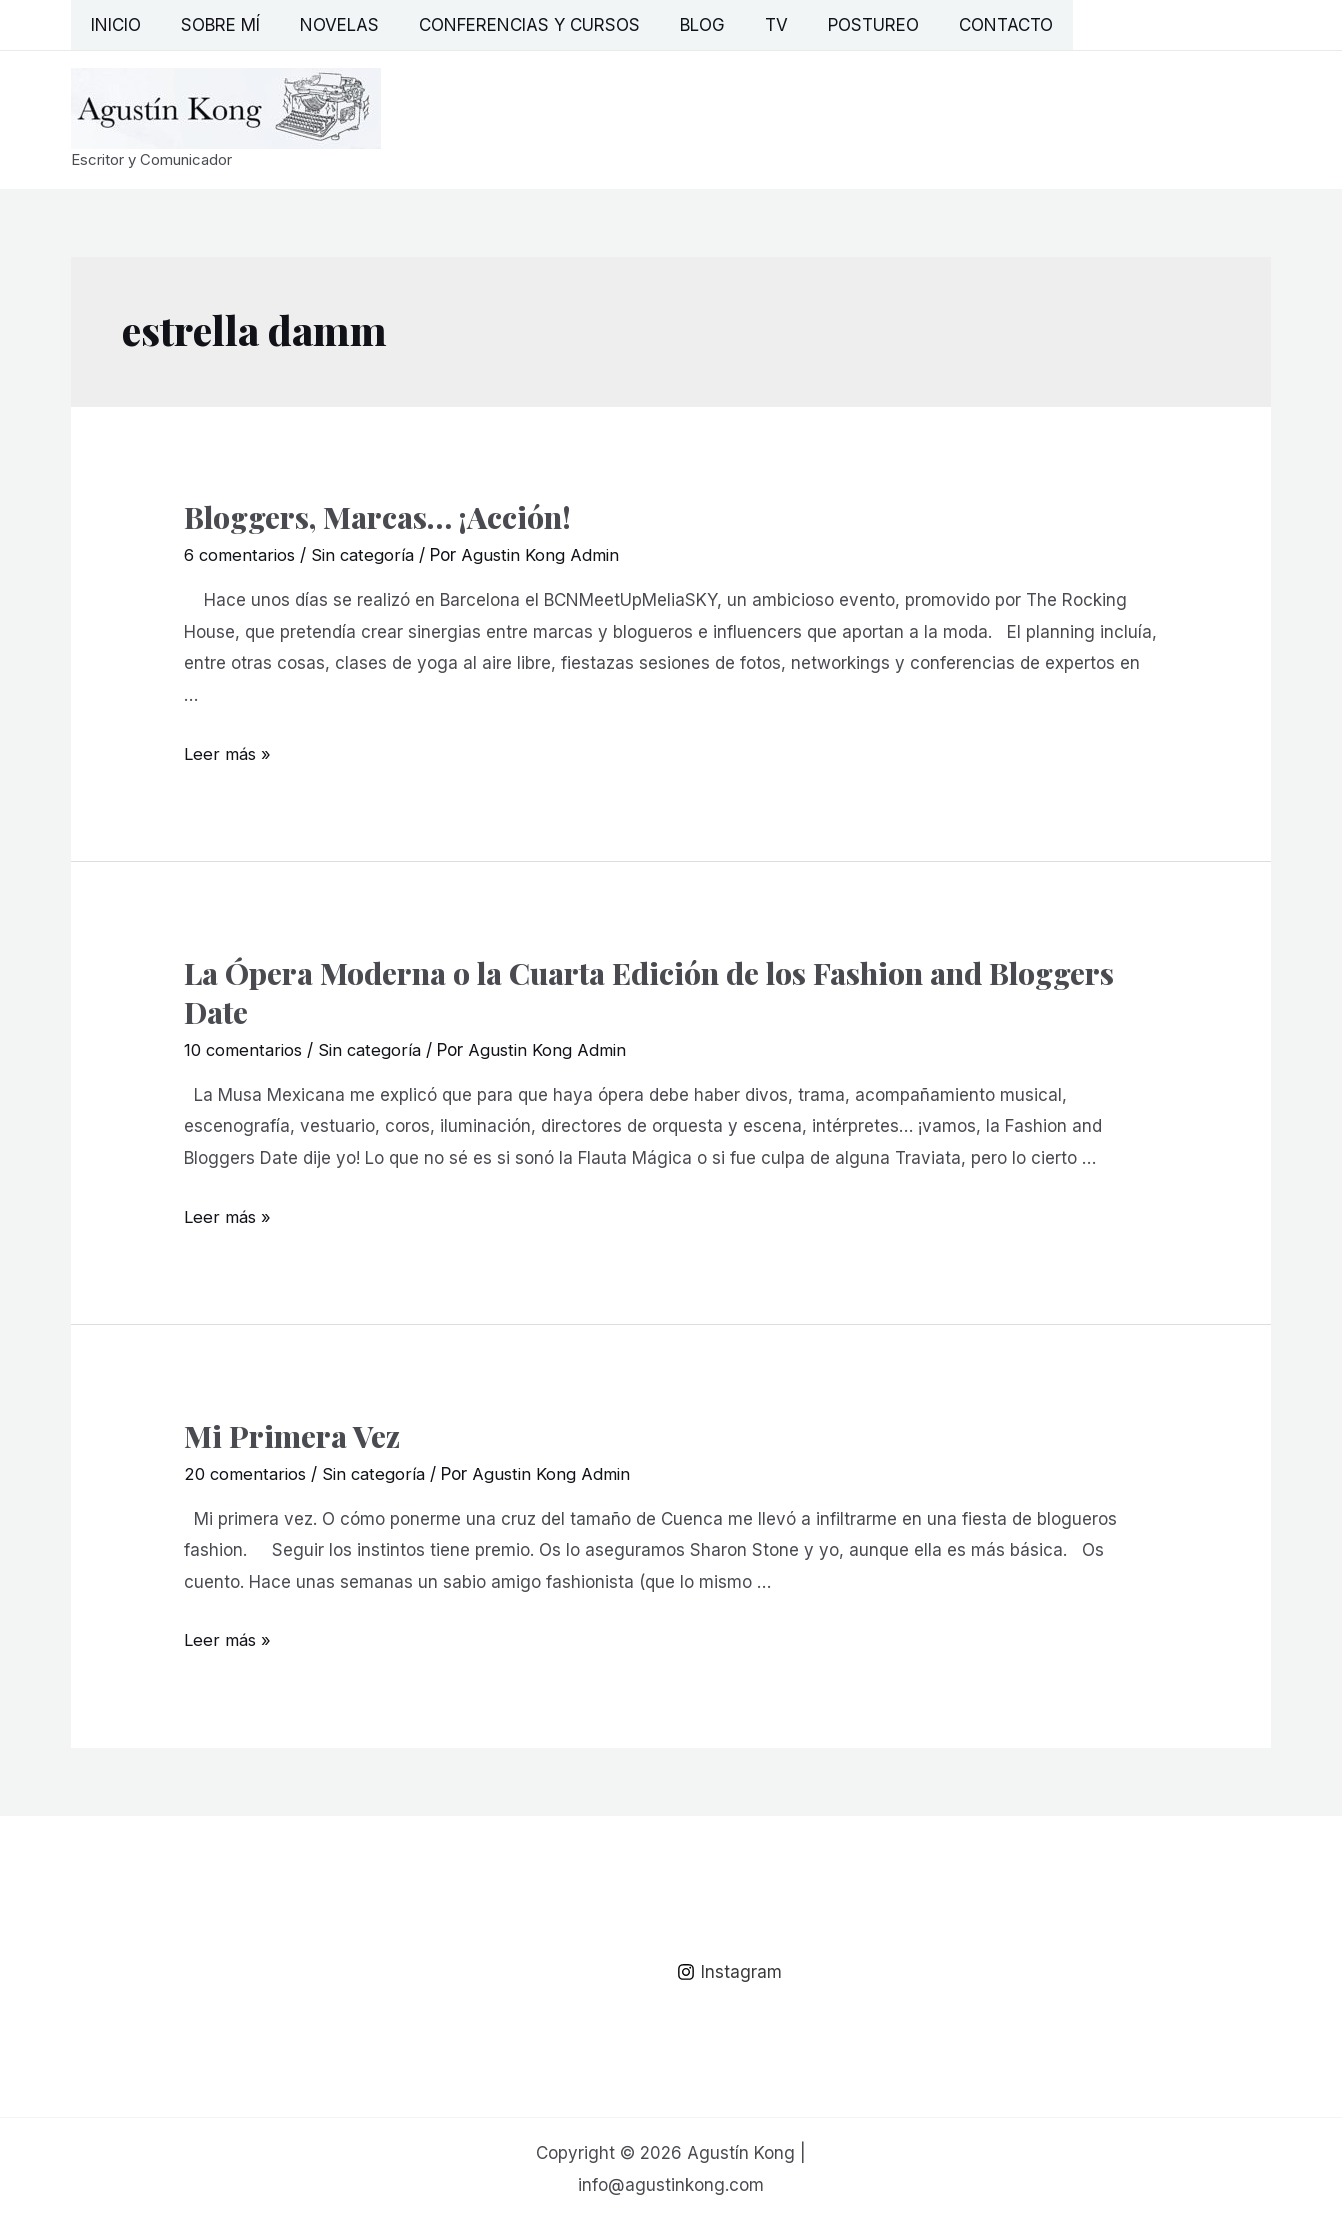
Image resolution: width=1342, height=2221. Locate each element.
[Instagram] (730, 1971)
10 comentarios (245, 1049)
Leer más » (228, 753)
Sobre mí (211, 25)
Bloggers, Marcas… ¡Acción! (377, 517)
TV (743, 25)
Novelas (324, 25)
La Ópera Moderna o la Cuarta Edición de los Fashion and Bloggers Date (649, 991)
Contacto (961, 25)
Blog (675, 25)
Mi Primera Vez (292, 1435)
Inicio (113, 25)
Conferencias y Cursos (508, 25)
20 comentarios (247, 1473)
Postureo (834, 25)
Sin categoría (369, 555)
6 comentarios (242, 555)
